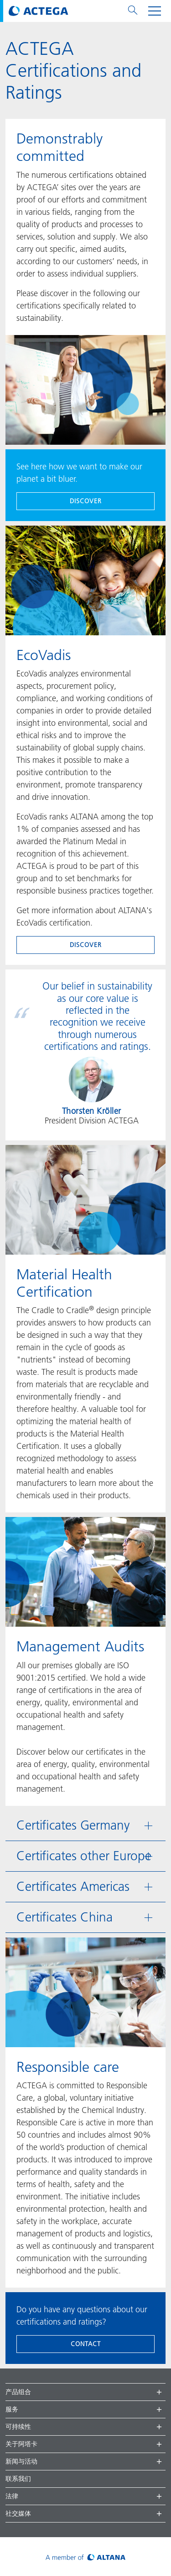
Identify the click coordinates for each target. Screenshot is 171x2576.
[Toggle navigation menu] (155, 11)
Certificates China (64, 1917)
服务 (11, 2409)
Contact (86, 2344)
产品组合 (18, 2392)
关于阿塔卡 (21, 2444)
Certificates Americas (73, 1886)
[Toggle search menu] (133, 11)
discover (86, 501)
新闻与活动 (21, 2461)
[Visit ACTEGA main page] (38, 11)
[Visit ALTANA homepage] (85, 2556)
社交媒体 (18, 2513)
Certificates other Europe (83, 1855)
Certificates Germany (73, 1825)
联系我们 (18, 2479)
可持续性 (18, 2426)
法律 (11, 2496)
